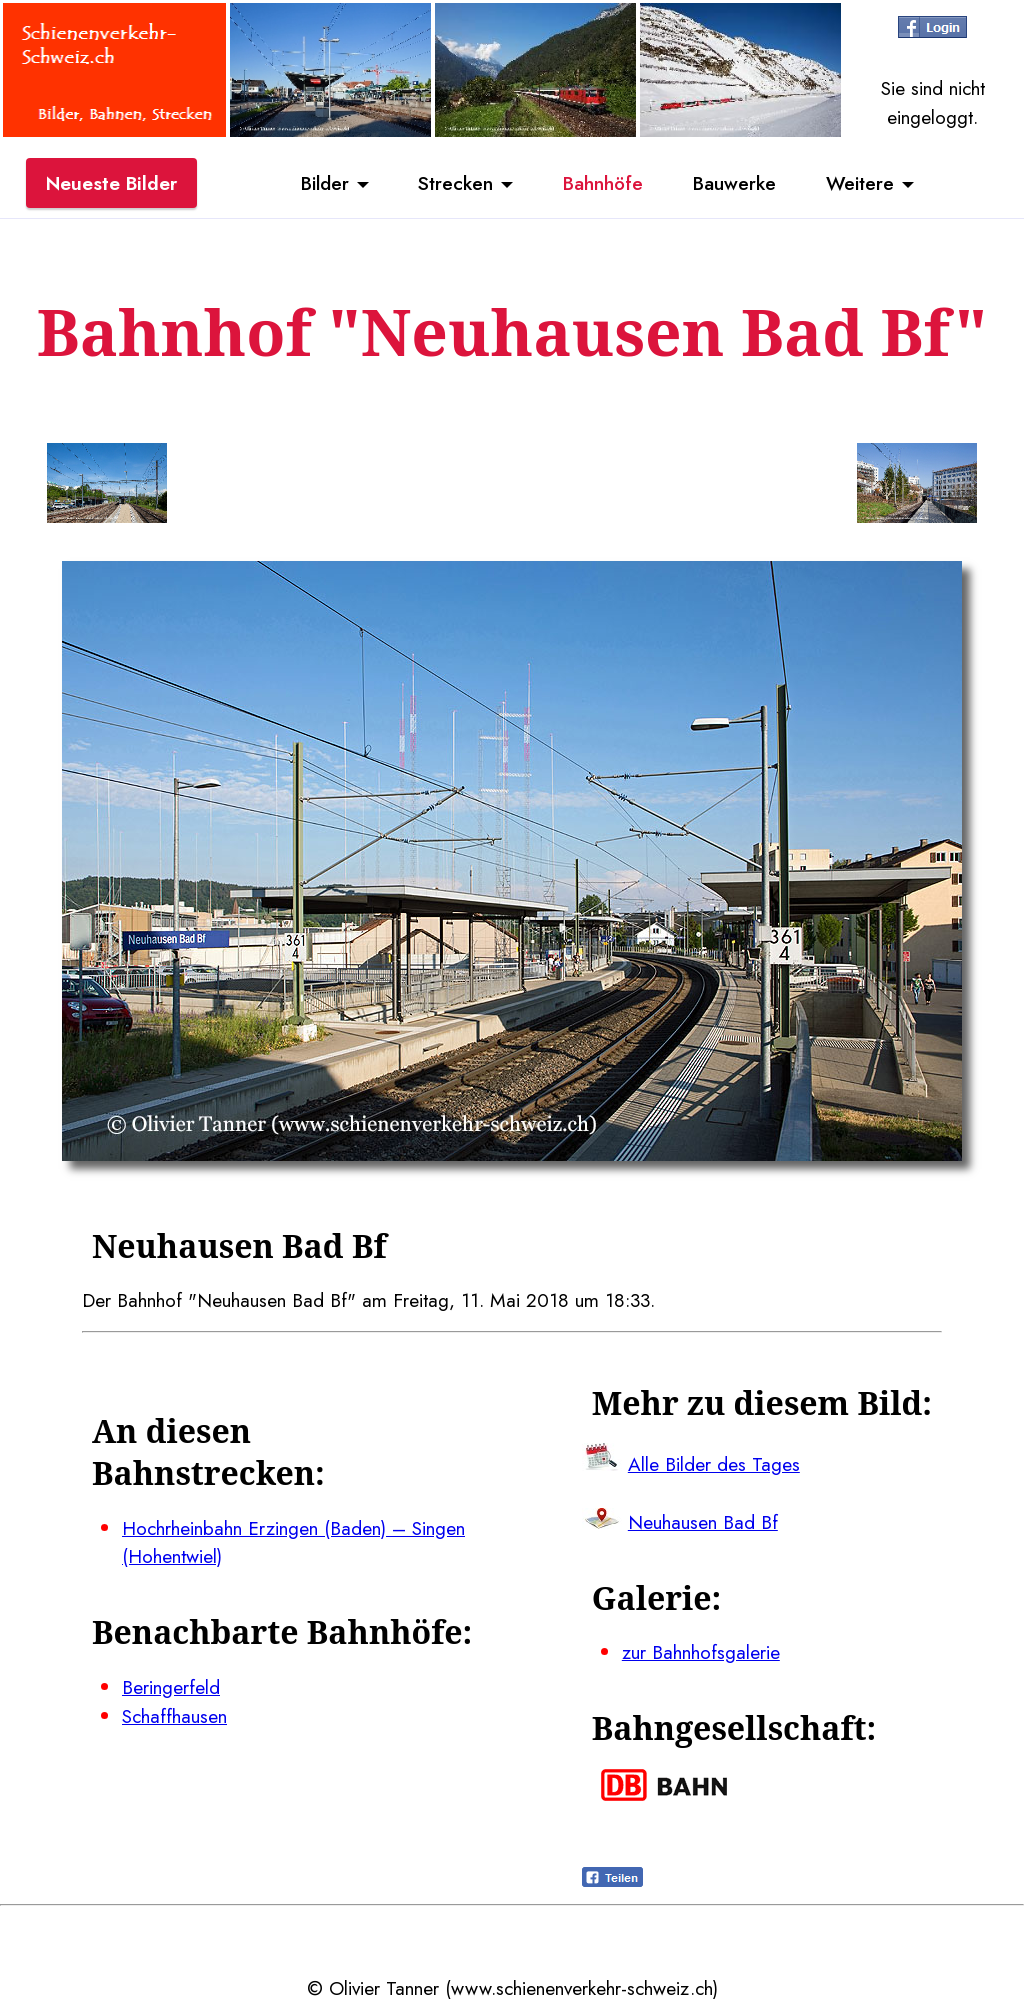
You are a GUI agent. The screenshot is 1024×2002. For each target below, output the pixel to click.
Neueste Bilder (111, 183)
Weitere (860, 183)
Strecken (455, 183)
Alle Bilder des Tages (714, 1464)
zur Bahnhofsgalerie (701, 1652)
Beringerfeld (171, 1687)
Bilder (325, 183)
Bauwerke (734, 183)
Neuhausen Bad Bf (703, 1522)
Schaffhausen (174, 1716)
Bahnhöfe (603, 183)
